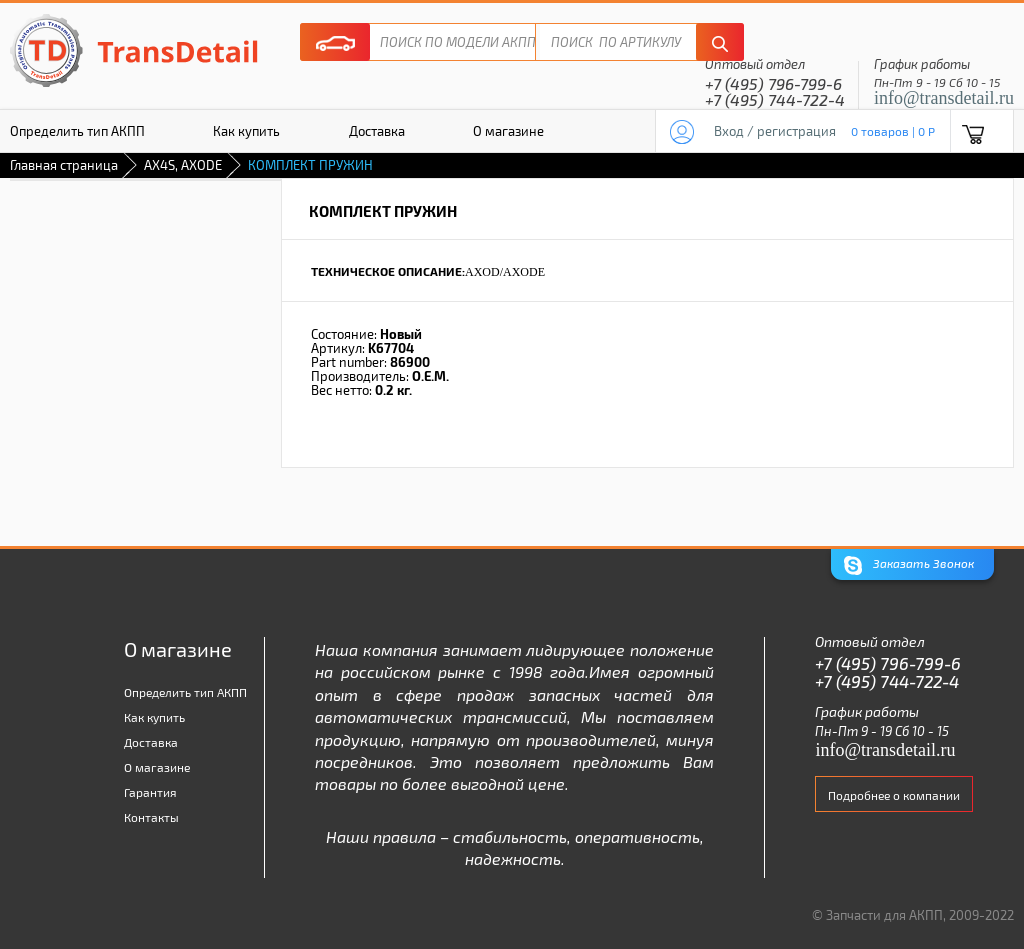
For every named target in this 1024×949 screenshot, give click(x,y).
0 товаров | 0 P (893, 131)
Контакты (151, 817)
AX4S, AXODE (183, 165)
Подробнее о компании (894, 795)
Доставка (377, 131)
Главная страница (64, 165)
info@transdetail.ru (944, 98)
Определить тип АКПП (185, 692)
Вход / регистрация (775, 131)
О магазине (508, 131)
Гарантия (150, 792)
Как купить (246, 131)
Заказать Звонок (909, 565)
